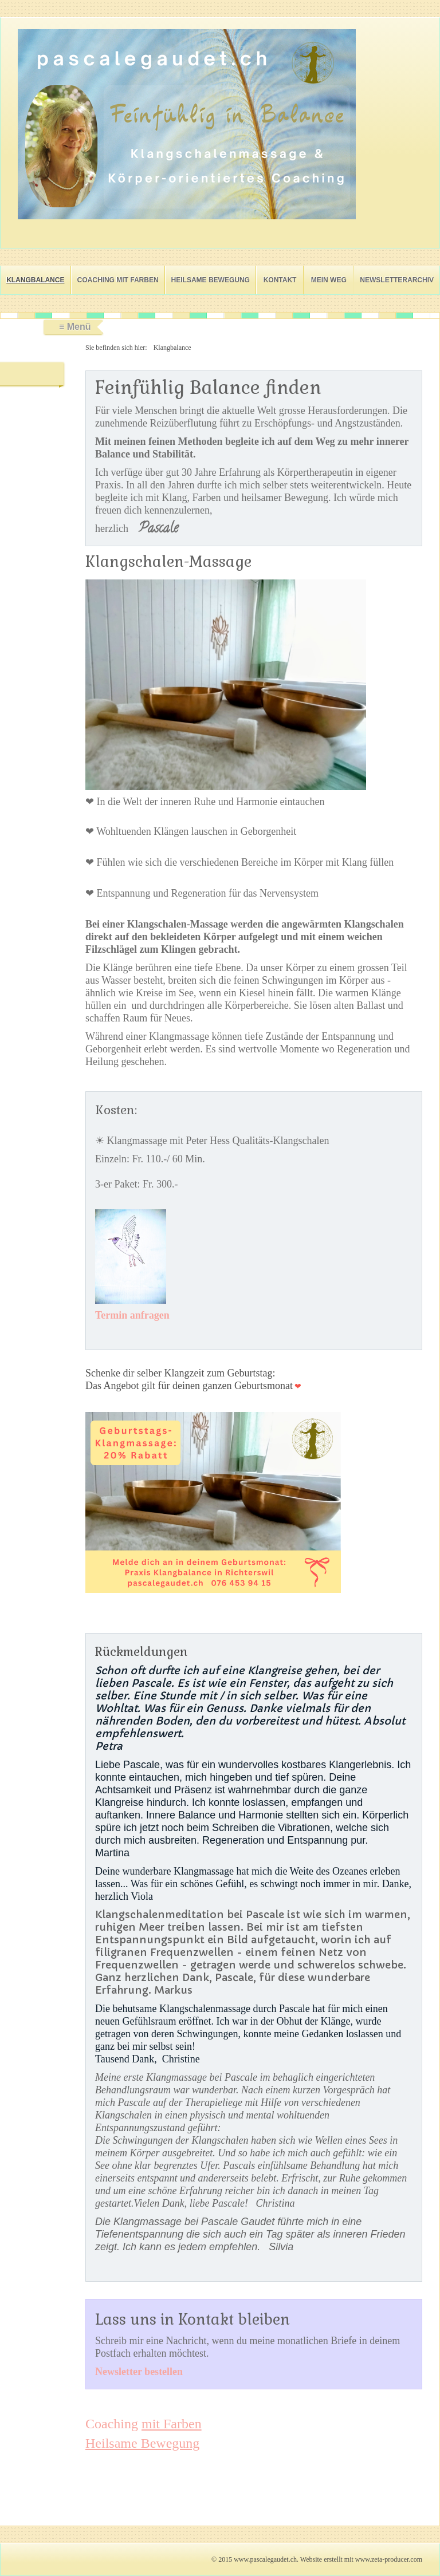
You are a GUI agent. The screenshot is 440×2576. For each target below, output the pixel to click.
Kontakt (280, 280)
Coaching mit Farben (118, 280)
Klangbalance (35, 280)
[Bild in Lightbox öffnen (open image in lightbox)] (187, 124)
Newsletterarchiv (397, 280)
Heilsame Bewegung (210, 280)
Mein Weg (329, 280)
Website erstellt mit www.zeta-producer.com (361, 2559)
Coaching (143, 2423)
